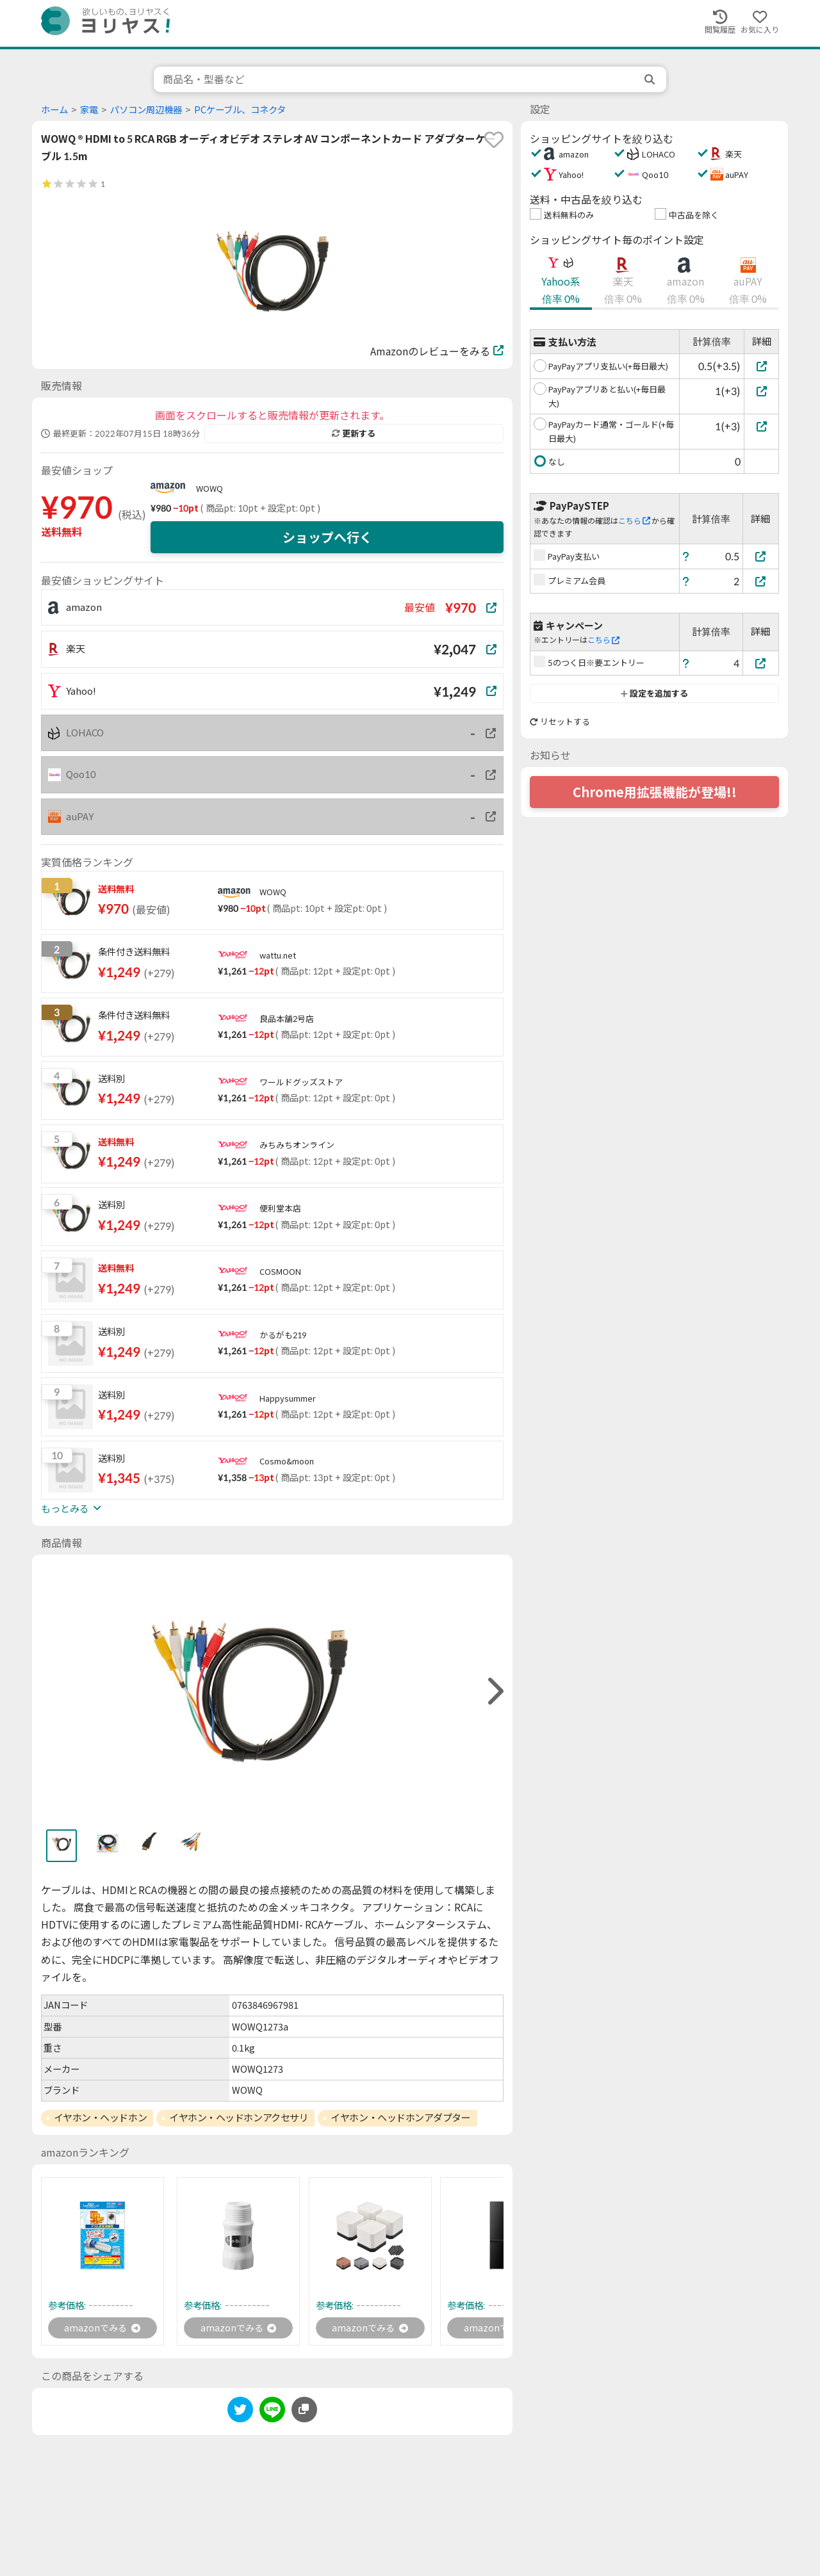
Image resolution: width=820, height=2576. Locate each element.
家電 (89, 109)
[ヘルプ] (686, 556)
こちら (634, 521)
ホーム (54, 109)
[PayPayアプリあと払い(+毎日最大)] (761, 391)
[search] (650, 79)
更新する (353, 433)
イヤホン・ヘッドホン (100, 2117)
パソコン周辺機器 (146, 109)
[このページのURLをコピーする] (304, 2411)
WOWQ (209, 488)
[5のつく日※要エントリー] (761, 663)
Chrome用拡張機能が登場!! (655, 792)
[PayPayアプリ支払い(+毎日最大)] (761, 366)
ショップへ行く (327, 537)
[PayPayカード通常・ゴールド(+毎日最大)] (761, 426)
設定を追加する (654, 693)
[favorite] (494, 139)
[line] (272, 2414)
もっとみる (71, 1508)
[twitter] (240, 2414)
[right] (494, 1691)
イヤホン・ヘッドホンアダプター (400, 2117)
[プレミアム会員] (761, 581)
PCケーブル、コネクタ (240, 109)
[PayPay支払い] (761, 556)
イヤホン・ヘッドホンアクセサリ (238, 2117)
